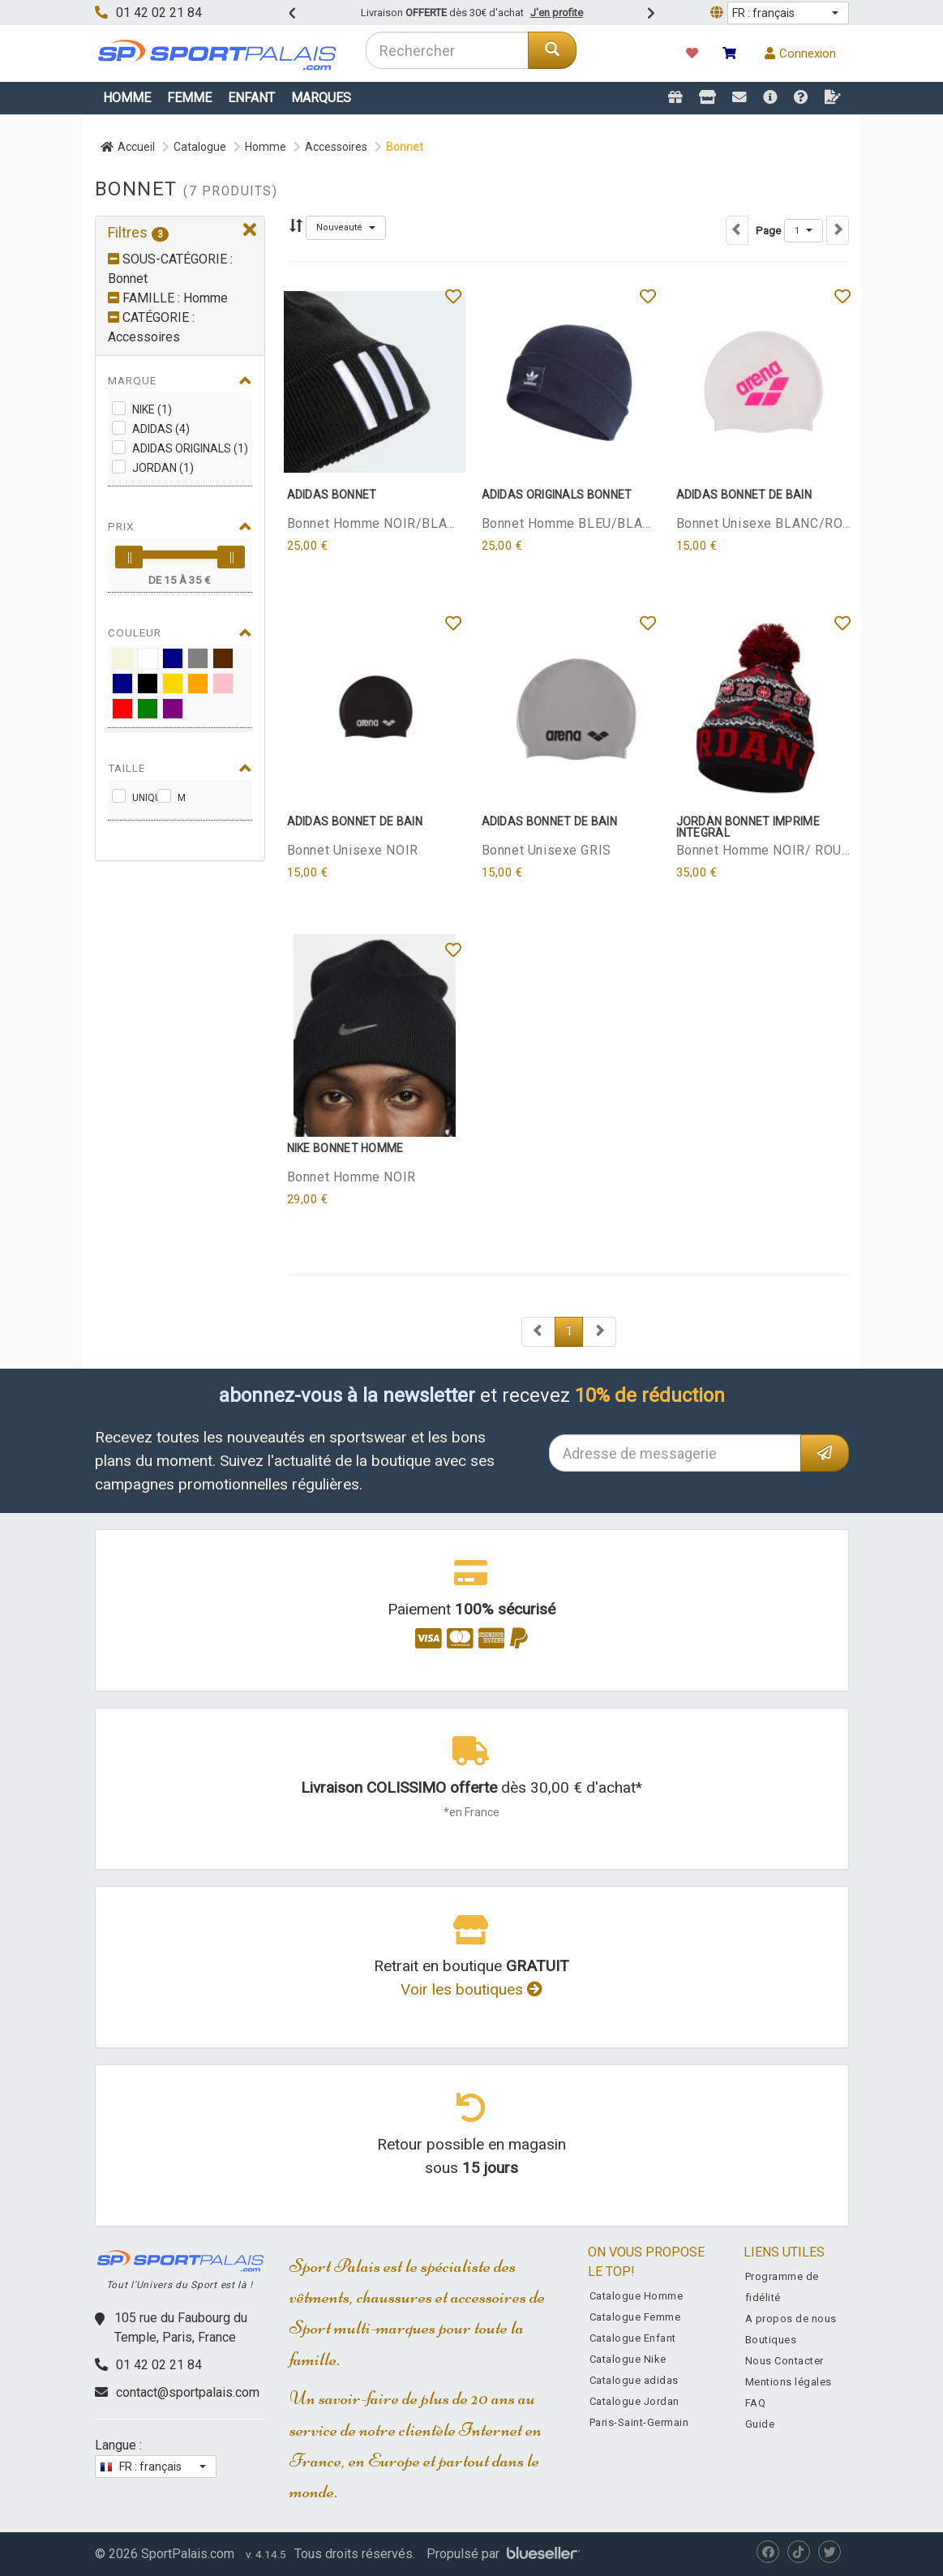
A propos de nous (791, 2318)
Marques (321, 97)
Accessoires (336, 146)
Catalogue (200, 146)
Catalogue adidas (634, 2380)
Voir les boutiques (471, 1989)
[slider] (129, 557)
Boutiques (771, 2340)
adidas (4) (161, 428)
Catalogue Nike (628, 2359)
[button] (788, 13)
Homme (127, 97)
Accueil (128, 146)
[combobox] (447, 50)
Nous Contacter (784, 2361)
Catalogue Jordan (634, 2401)
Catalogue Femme (635, 2317)
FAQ (755, 2403)
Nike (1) (152, 409)
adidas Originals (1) (190, 448)
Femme (189, 97)
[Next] (538, 1332)
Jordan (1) (163, 467)
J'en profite (556, 12)
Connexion (800, 53)
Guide (760, 2424)
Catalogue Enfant (632, 2338)
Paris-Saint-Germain (639, 2422)
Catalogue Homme (636, 2296)
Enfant (251, 97)
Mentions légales (788, 2382)
